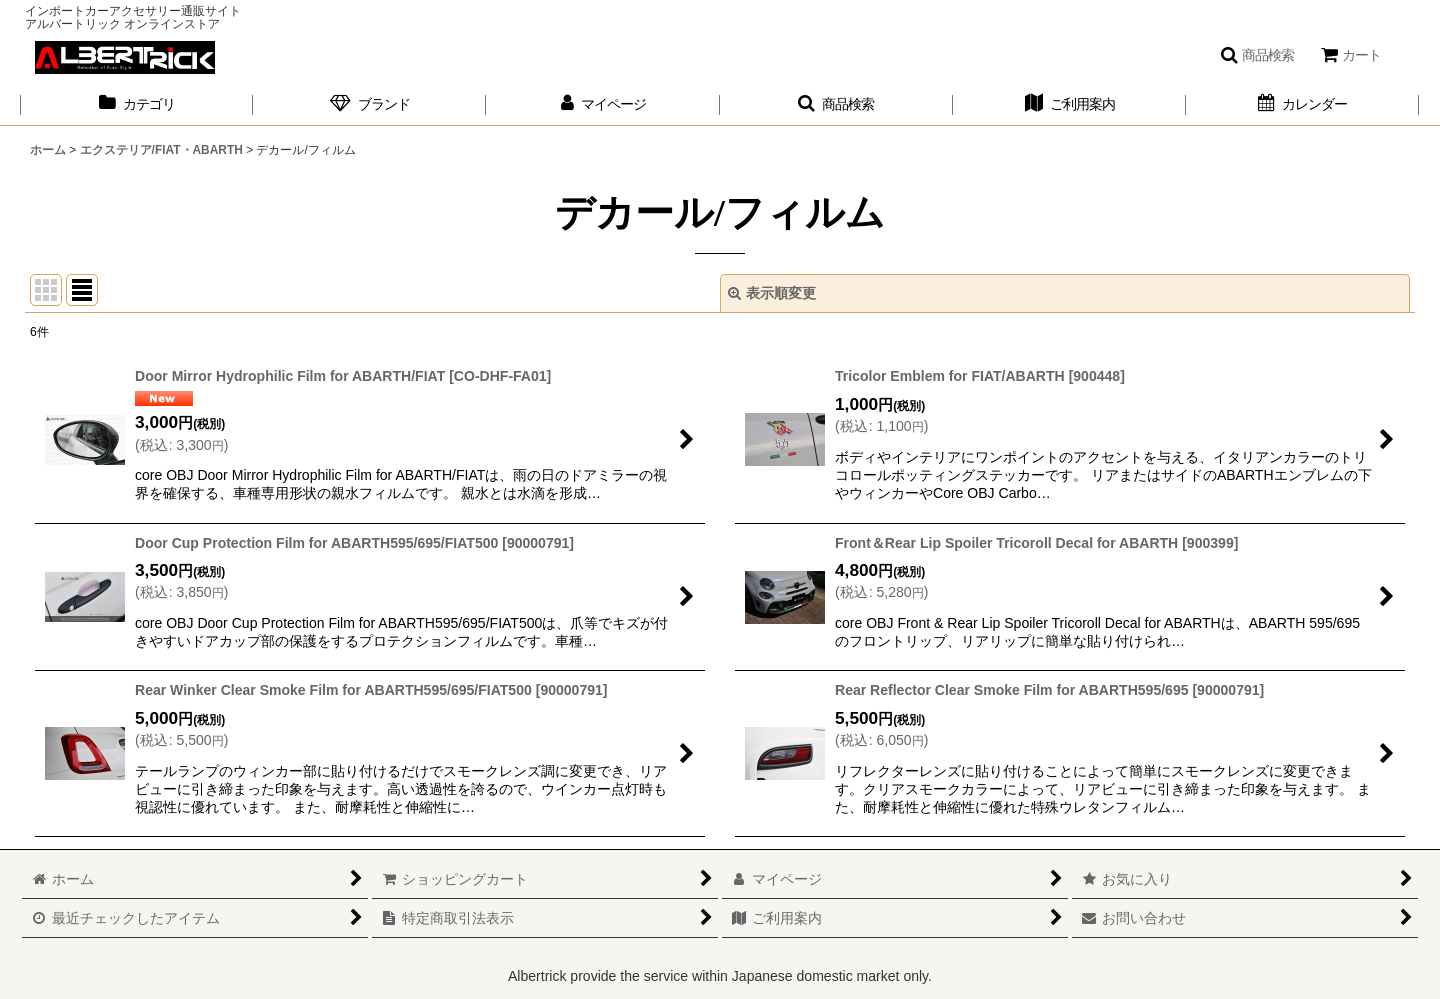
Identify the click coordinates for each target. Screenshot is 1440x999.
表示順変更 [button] (772, 293)
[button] (1257, 55)
